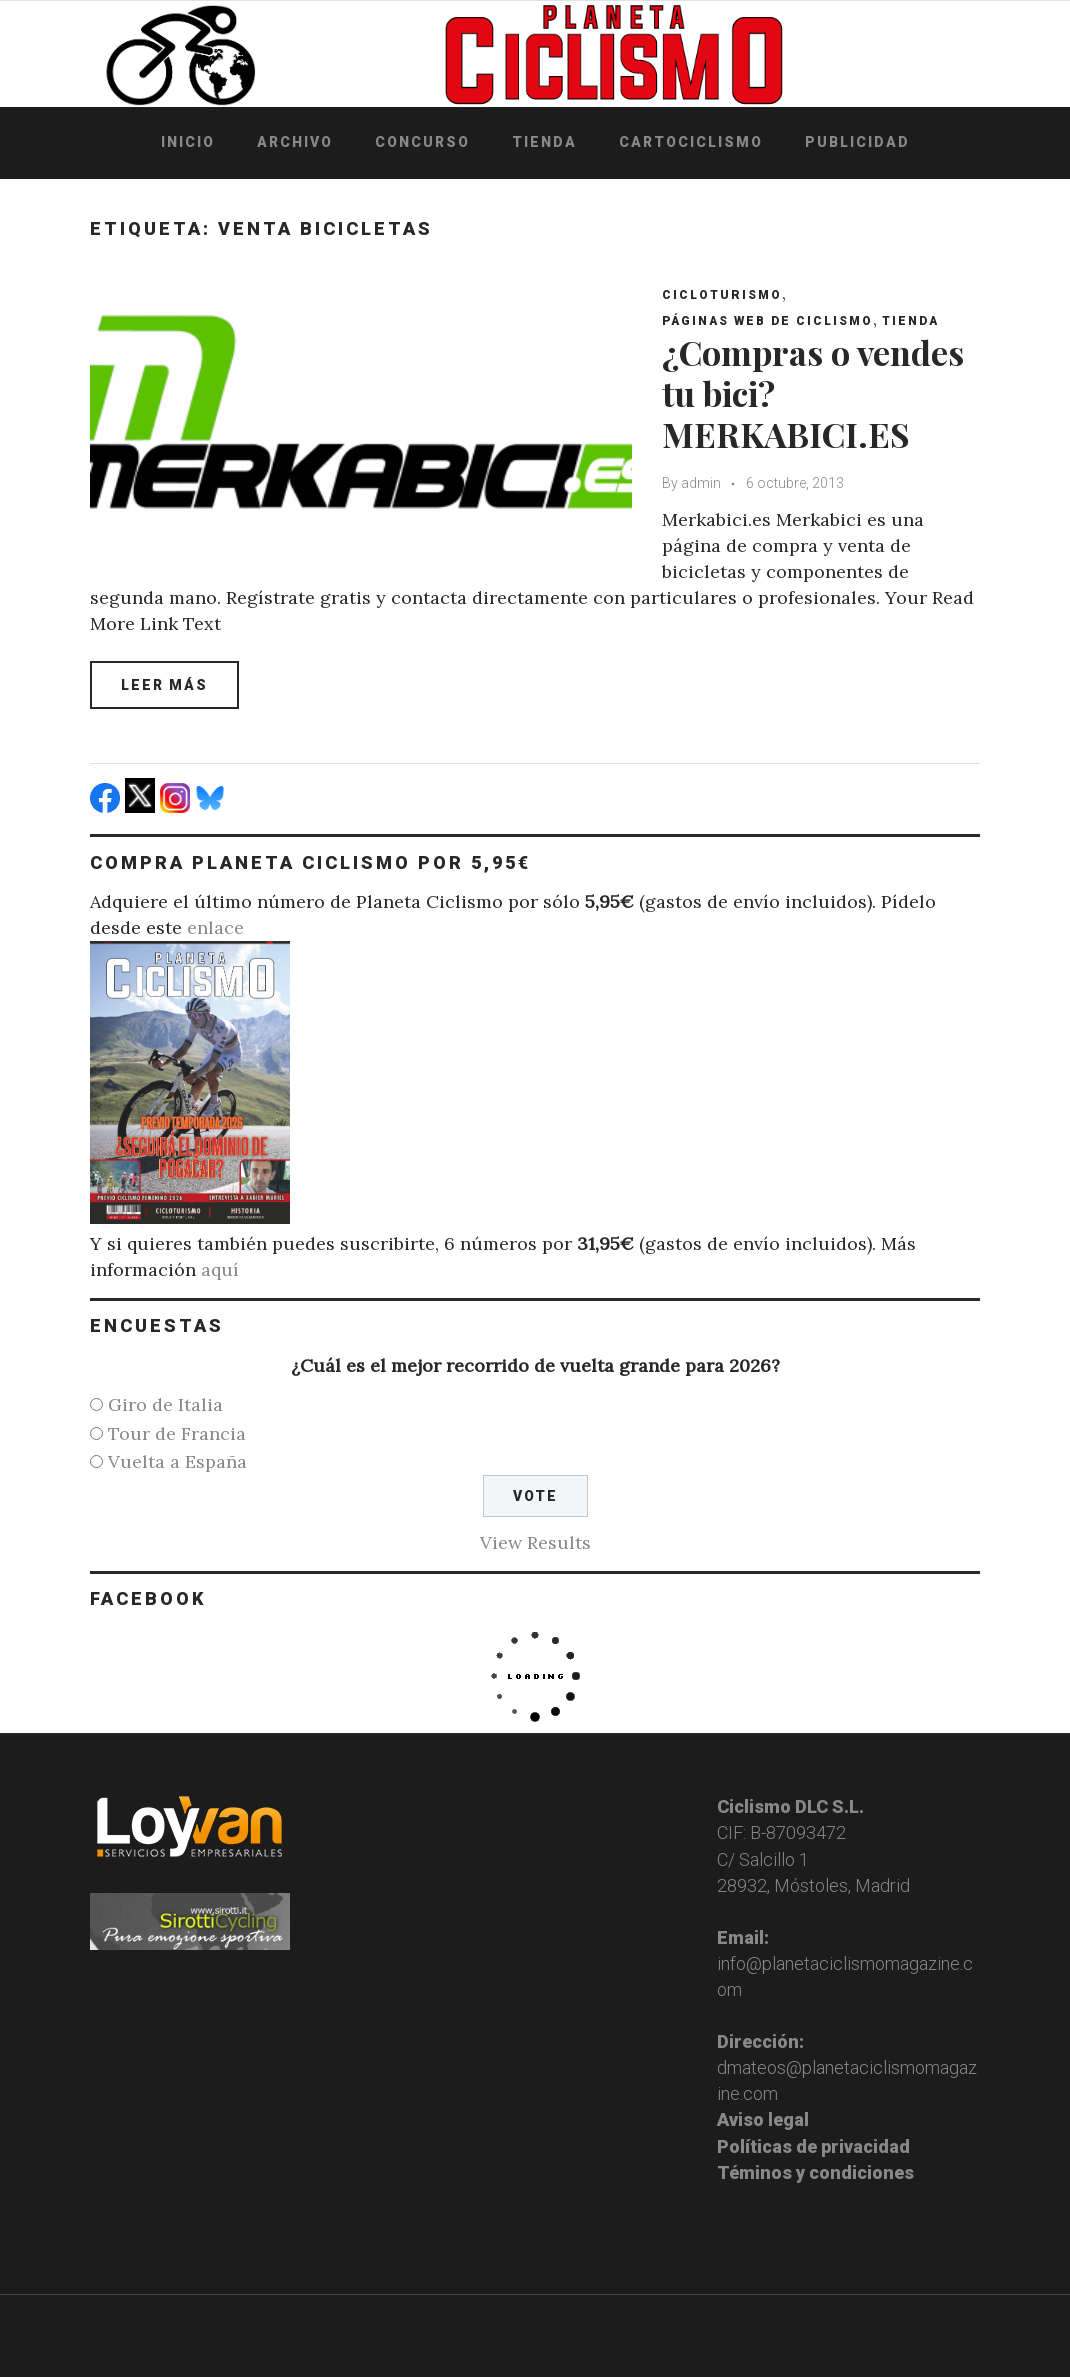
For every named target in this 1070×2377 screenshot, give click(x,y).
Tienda (544, 142)
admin (701, 483)
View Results (535, 1542)
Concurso (422, 142)
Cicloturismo (722, 295)
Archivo (295, 142)
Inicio (188, 142)
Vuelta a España (177, 1461)
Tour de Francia (177, 1433)
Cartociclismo (691, 142)
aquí (220, 1269)
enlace (215, 927)
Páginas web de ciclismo (767, 321)
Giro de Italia (165, 1404)
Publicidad (857, 142)
